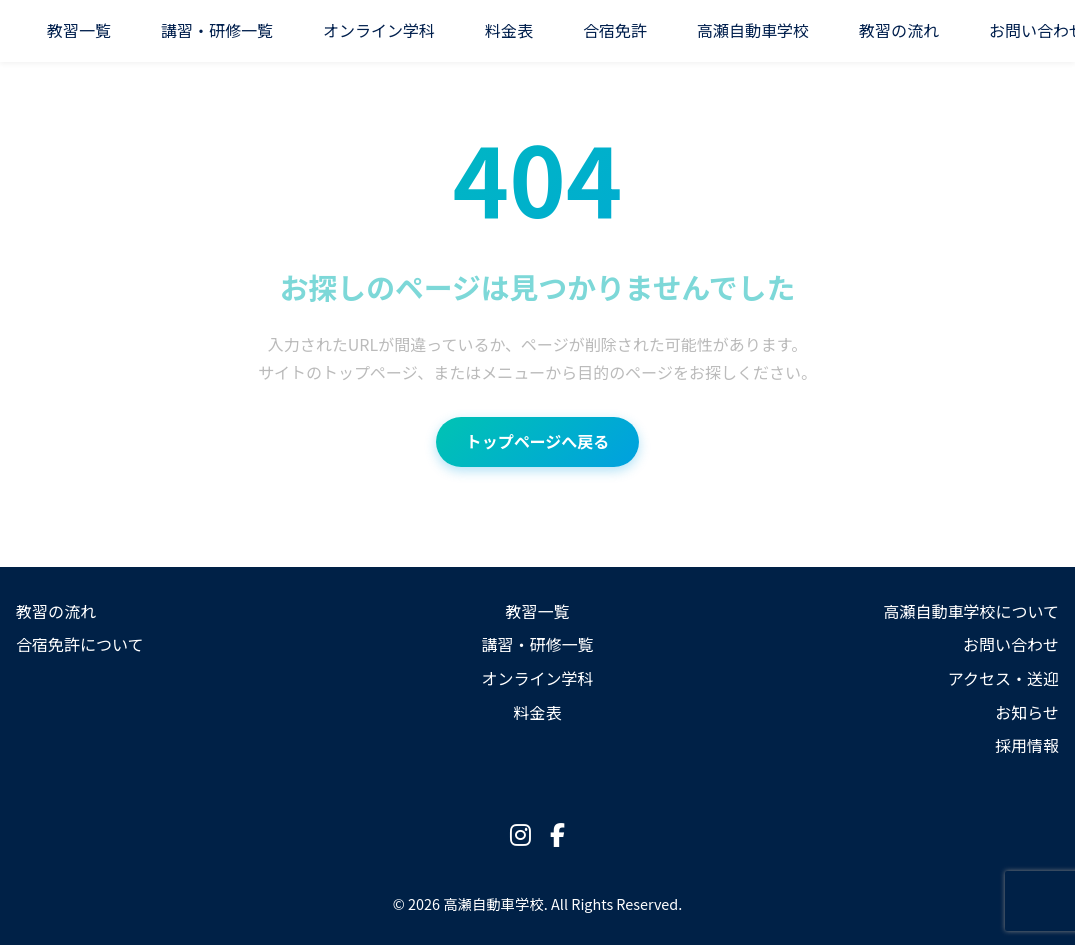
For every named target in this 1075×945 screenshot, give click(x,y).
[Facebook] (557, 834)
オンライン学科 (379, 30)
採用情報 (1027, 745)
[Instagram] (520, 834)
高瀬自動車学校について (971, 611)
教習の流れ (899, 30)
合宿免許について (80, 644)
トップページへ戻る (538, 441)
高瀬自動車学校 (753, 30)
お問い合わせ (1011, 644)
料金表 (509, 30)
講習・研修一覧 (217, 30)
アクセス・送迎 (1003, 678)
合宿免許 (615, 30)
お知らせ (1027, 712)
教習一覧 (79, 30)
